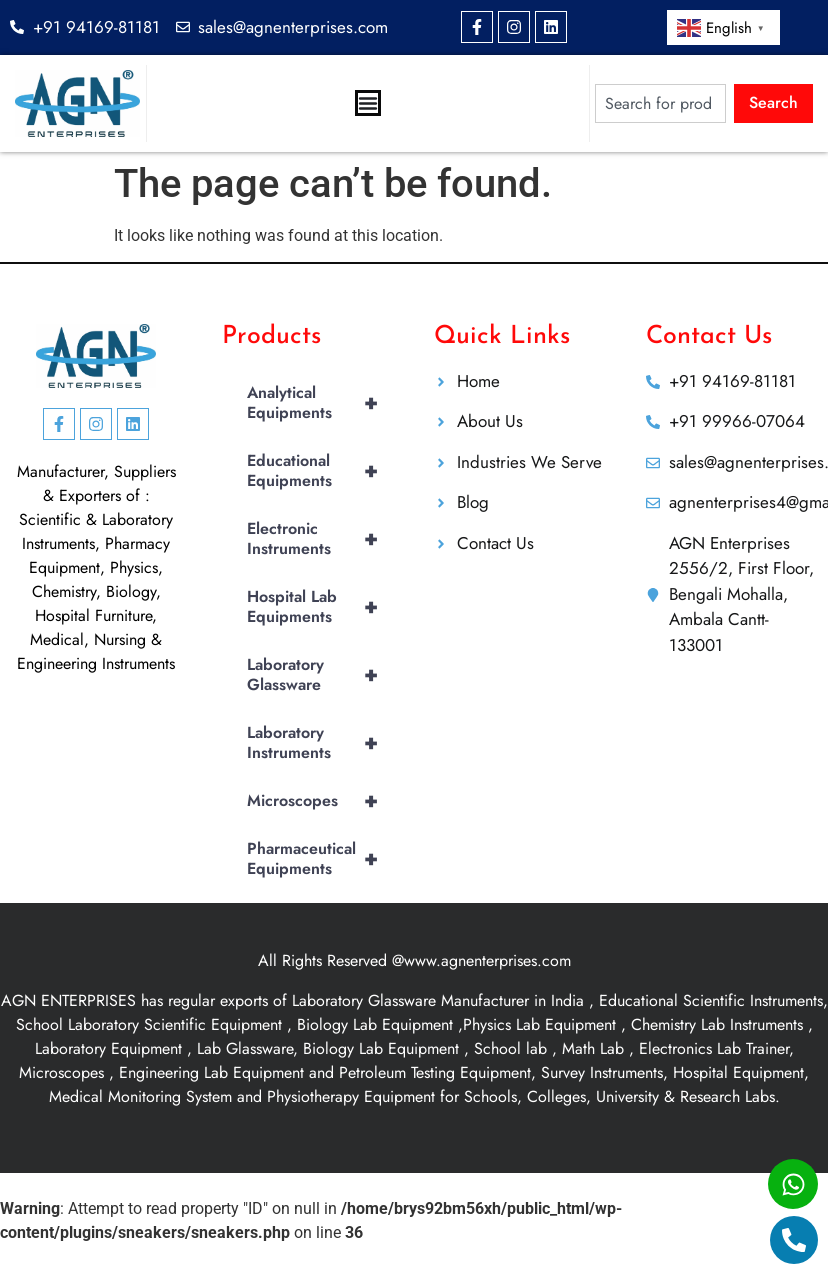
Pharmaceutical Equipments (320, 859)
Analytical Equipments (320, 403)
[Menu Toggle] (368, 103)
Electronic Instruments (320, 539)
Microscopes (320, 801)
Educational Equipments (320, 471)
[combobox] (660, 103)
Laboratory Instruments (320, 743)
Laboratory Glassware (320, 675)
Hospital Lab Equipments (320, 607)
